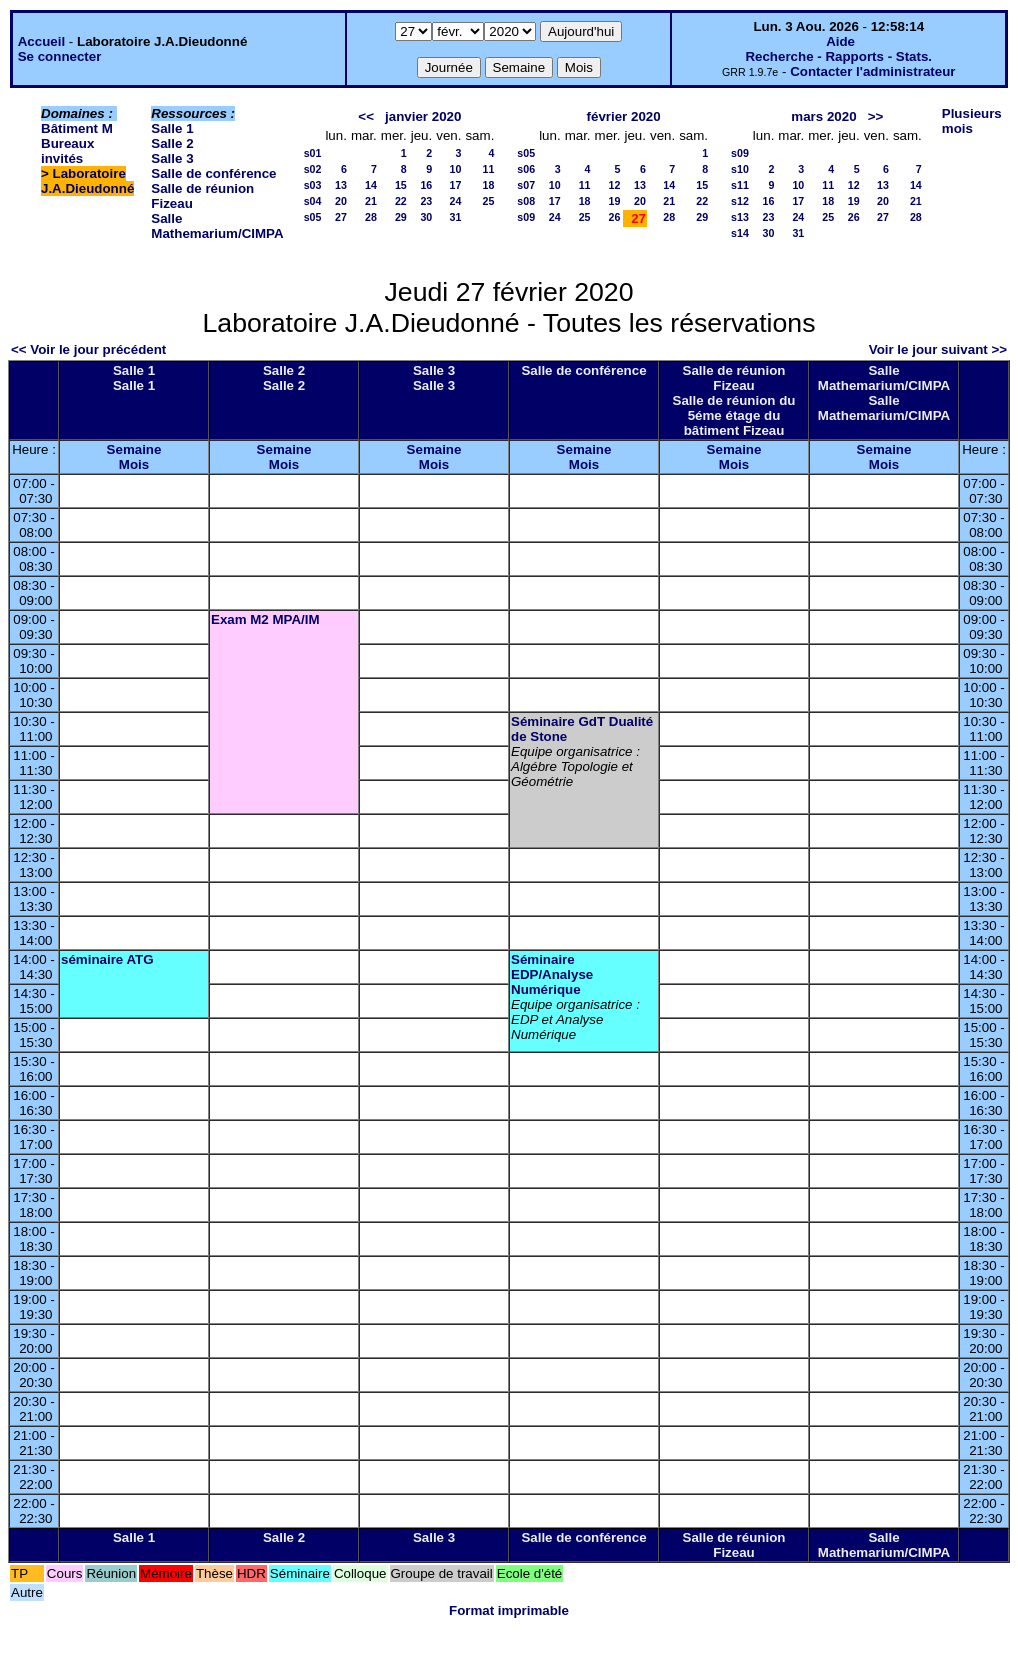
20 (341, 201)
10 (456, 169)
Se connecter (60, 56)
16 (426, 185)
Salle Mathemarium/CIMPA (217, 226)
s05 (313, 217)
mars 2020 (823, 116)
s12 (740, 201)
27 (341, 217)
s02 (313, 169)
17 (456, 185)
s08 (526, 201)
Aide (840, 41)
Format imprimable (509, 1610)
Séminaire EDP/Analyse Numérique (552, 974)
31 (456, 217)
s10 (740, 169)
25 (488, 201)
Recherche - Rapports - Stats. (838, 56)
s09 (526, 217)
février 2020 (624, 116)
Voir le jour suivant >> (938, 349)
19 (615, 201)
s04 (313, 201)
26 (615, 217)
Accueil (41, 41)
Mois (134, 464)
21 (371, 201)
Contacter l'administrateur (872, 71)
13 (341, 185)
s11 (740, 185)
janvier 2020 (423, 116)
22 (401, 201)
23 (426, 201)
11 (488, 169)
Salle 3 (172, 158)
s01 (313, 153)
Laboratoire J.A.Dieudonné (87, 181)
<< (366, 116)
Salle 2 (172, 143)
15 (401, 185)
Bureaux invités (67, 151)
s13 (740, 217)
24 (456, 201)
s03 (313, 185)
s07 (526, 185)
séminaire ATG (107, 959)
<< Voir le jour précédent (88, 349)
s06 (526, 169)
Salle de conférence (213, 173)
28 (371, 217)
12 (615, 185)
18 (488, 185)
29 (401, 217)
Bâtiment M (77, 128)
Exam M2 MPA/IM (265, 619)
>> (876, 116)
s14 (740, 233)
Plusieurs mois (972, 121)
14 (371, 185)
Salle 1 (172, 128)
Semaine (134, 449)
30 (426, 217)
